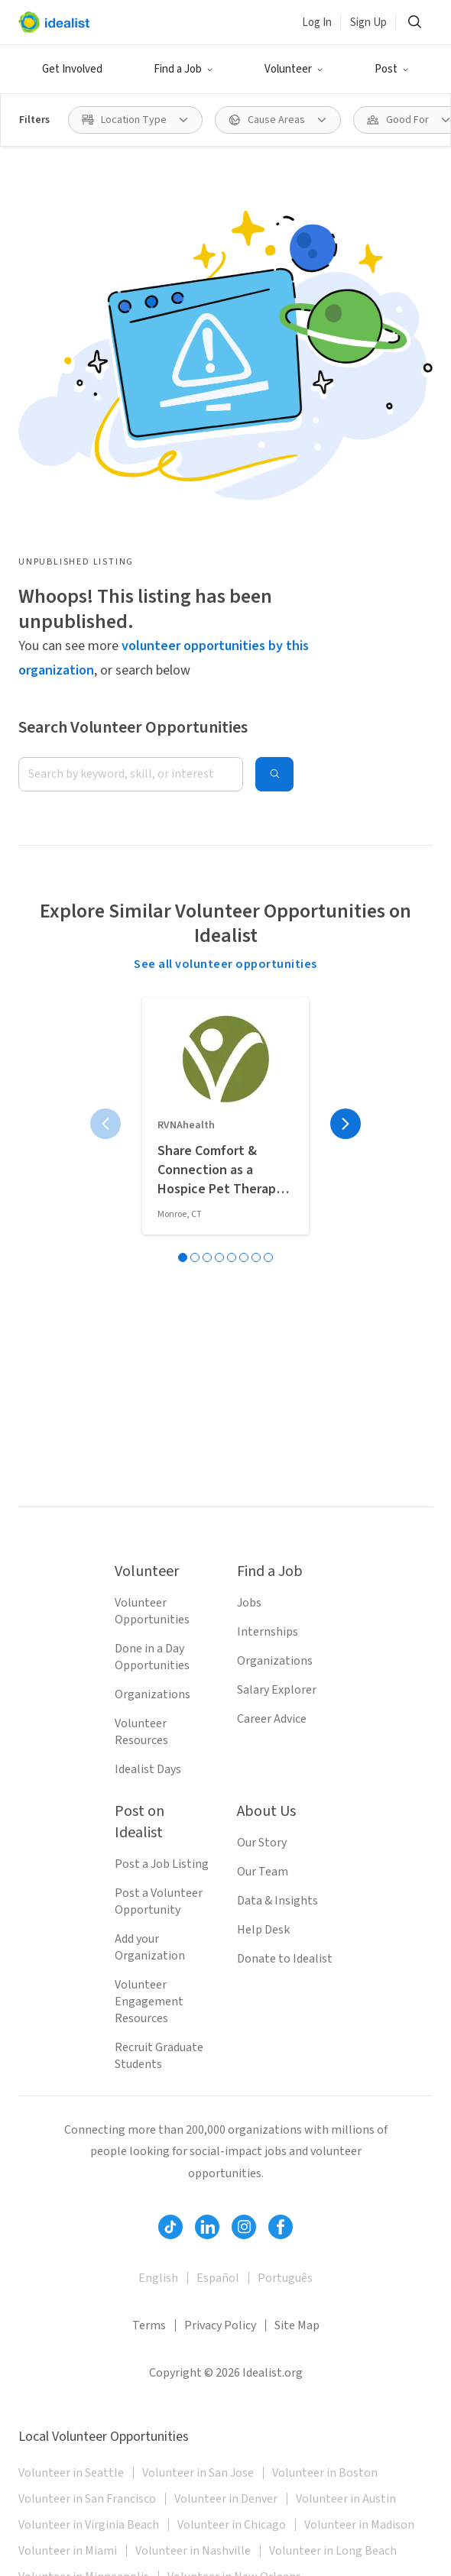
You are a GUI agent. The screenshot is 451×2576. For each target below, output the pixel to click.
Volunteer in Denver (225, 2498)
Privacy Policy (220, 2325)
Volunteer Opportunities (152, 1611)
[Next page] (345, 1123)
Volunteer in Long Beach (333, 2550)
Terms (149, 2325)
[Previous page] (105, 1123)
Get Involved (72, 69)
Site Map (297, 2325)
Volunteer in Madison (359, 2524)
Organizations (152, 1694)
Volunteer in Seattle (71, 2472)
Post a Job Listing (162, 1864)
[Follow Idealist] (170, 2227)
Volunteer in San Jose (198, 2472)
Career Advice (272, 1718)
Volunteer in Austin (346, 2498)
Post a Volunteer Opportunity (159, 1901)
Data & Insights (277, 1900)
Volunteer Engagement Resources (149, 2001)
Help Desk (263, 1929)
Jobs (249, 1602)
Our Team (262, 1871)
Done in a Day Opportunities (152, 1657)
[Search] (414, 22)
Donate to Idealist (285, 1958)
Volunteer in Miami (67, 2550)
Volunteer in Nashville (193, 2550)
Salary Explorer (276, 1689)
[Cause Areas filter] (278, 120)
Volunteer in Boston (325, 2472)
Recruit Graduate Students (159, 2056)
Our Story (262, 1842)
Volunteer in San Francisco (87, 2498)
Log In (317, 23)
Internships (267, 1631)
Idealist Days (148, 1769)
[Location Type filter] (135, 120)
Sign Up (368, 23)
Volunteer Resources (141, 1732)
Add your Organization (150, 1947)
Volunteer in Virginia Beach (88, 2524)
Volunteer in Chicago (231, 2524)
